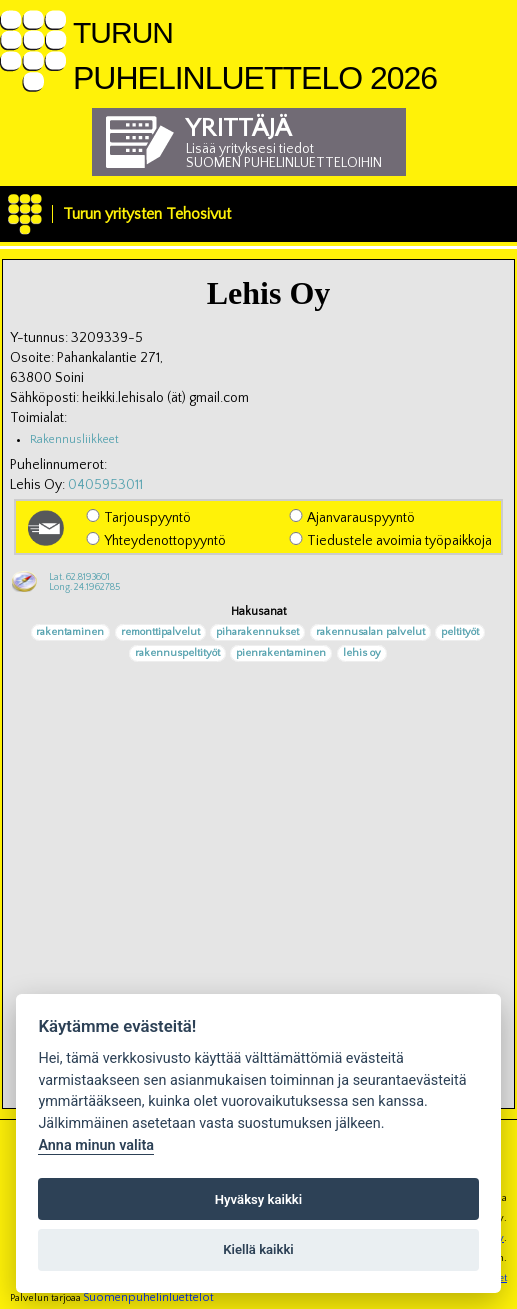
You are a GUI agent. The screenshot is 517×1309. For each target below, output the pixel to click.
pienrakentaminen (281, 654)
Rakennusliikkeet (74, 439)
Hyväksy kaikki (258, 1199)
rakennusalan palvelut (370, 633)
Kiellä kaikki (258, 1249)
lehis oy (362, 654)
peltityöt (460, 633)
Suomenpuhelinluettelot (148, 1297)
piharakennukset (257, 633)
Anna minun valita (96, 1145)
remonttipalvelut (160, 633)
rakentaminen (70, 633)
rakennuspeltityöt (177, 654)
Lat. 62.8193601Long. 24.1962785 (84, 582)
